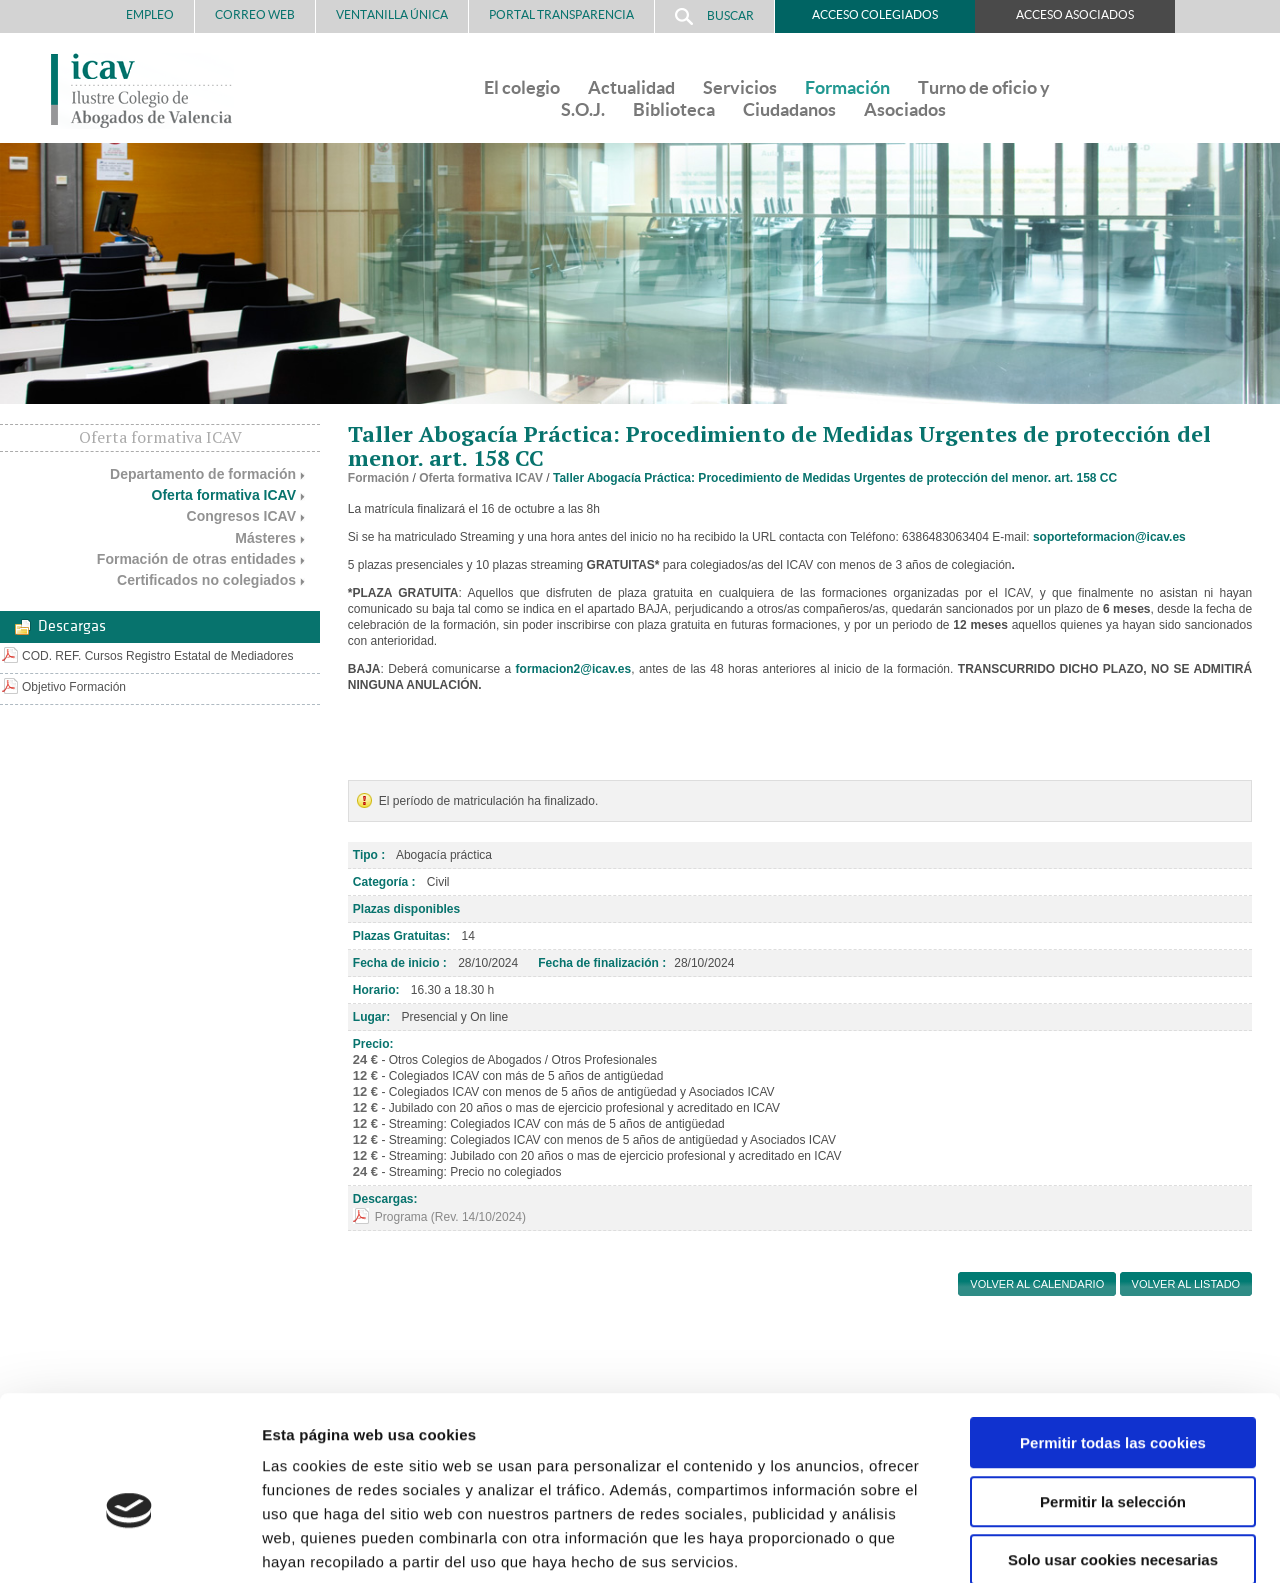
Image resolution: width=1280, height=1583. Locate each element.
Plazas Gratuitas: (401, 936)
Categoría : (384, 882)
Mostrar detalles (1074, 1543)
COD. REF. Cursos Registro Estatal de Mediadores (157, 656)
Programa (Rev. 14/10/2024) (450, 1217)
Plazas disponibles (406, 909)
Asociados (905, 109)
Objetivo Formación (74, 687)
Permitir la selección (1113, 1397)
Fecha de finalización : (602, 963)
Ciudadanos (789, 109)
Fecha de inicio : (400, 963)
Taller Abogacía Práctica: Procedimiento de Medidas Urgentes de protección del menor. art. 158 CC (835, 478)
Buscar (714, 16)
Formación (847, 87)
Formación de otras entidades (196, 559)
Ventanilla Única (392, 14)
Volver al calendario (1037, 1284)
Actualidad (631, 87)
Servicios (740, 87)
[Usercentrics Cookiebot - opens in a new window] (129, 1544)
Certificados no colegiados (206, 580)
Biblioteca (674, 109)
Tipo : (369, 855)
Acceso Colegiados (875, 14)
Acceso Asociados (1075, 14)
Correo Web (255, 14)
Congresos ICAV (241, 516)
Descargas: (385, 1199)
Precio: (373, 1044)
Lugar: (371, 1017)
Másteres (265, 538)
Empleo (150, 14)
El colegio (522, 87)
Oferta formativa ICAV (224, 495)
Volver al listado (1186, 1284)
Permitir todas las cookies (1113, 1338)
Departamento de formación (203, 474)
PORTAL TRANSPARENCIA (561, 14)
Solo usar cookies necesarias (1113, 1455)
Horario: (376, 990)
